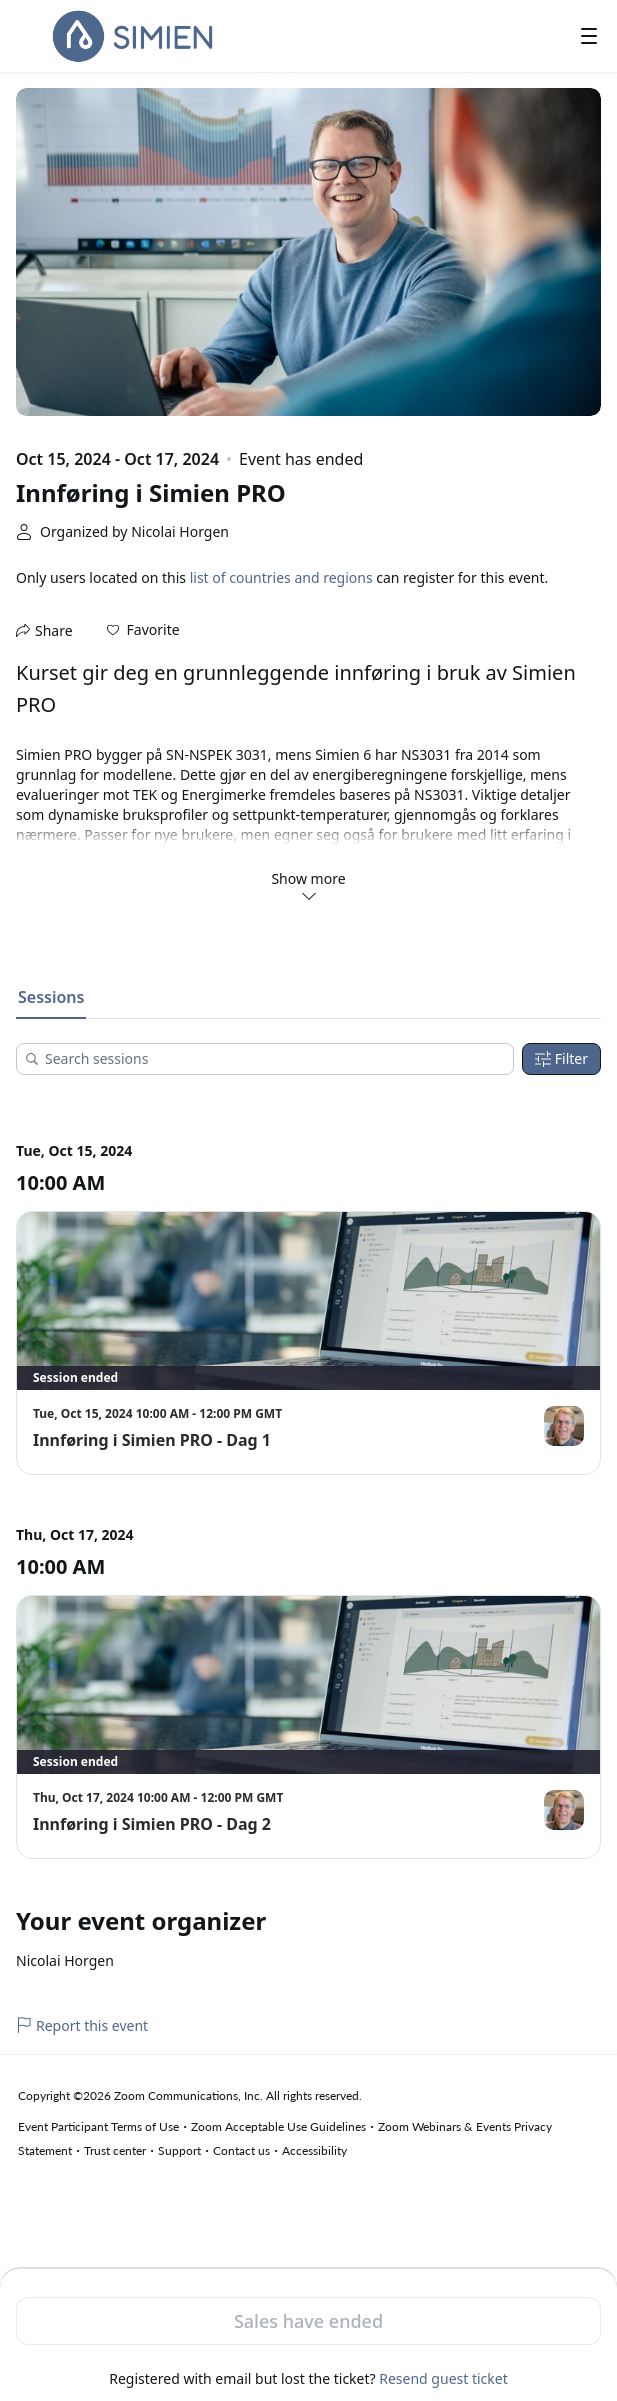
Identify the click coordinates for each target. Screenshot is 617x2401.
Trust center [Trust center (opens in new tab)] (115, 2150)
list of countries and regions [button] (281, 577)
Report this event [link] (82, 2025)
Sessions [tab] (51, 997)
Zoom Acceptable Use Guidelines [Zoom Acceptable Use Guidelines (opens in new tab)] (278, 2126)
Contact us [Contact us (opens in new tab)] (241, 2150)
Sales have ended (308, 2321)
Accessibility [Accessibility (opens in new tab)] (314, 2150)
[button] (143, 630)
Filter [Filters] (561, 1058)
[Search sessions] (272, 1059)
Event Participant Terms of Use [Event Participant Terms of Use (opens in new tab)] (98, 2126)
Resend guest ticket (443, 2378)
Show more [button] (308, 886)
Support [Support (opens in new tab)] (179, 2150)
